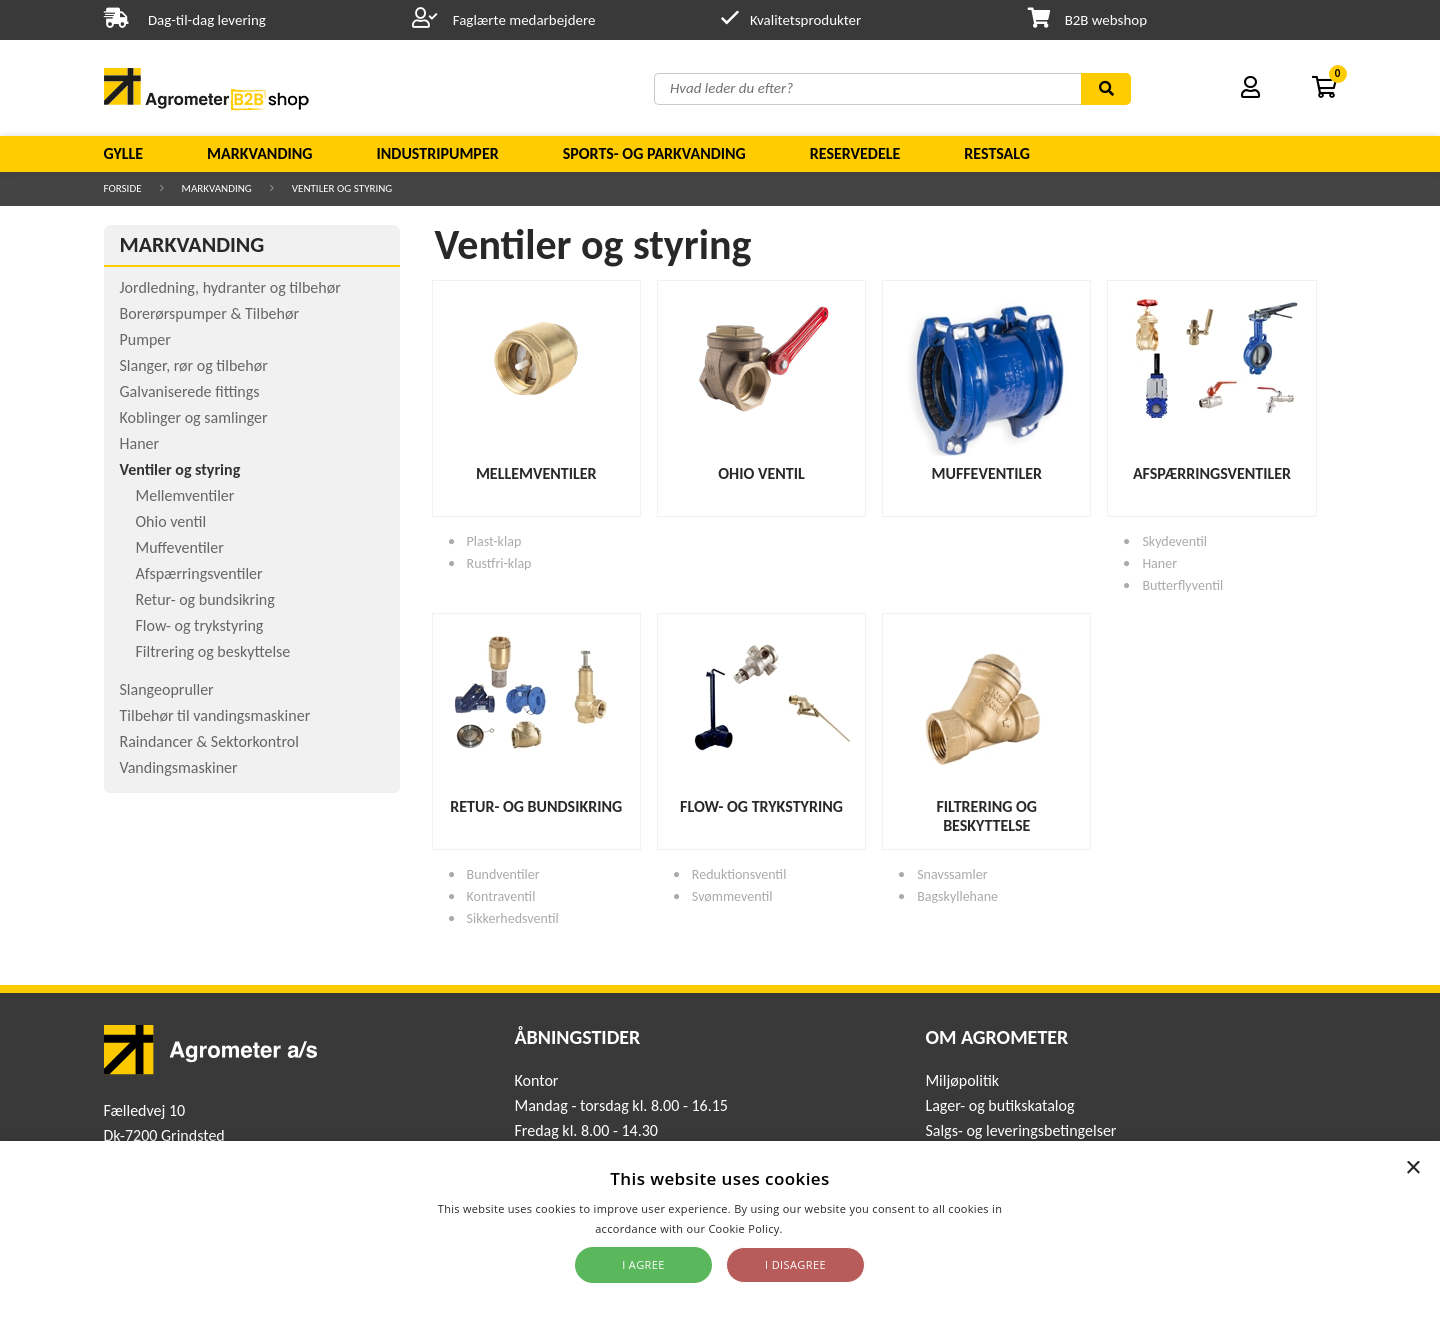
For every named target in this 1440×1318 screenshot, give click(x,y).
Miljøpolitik (962, 1080)
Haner (140, 443)
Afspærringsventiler (199, 573)
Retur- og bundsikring (205, 599)
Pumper (145, 339)
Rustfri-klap (499, 563)
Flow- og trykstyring (200, 625)
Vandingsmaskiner (179, 767)
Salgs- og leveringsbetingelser (1020, 1130)
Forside (123, 188)
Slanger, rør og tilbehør (194, 365)
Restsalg (997, 153)
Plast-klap (494, 541)
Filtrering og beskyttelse (213, 651)
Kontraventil (501, 896)
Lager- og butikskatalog (999, 1105)
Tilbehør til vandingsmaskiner (215, 715)
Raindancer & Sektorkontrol (209, 741)
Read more (815, 1228)
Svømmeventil (732, 896)
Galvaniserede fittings (190, 391)
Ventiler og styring (342, 188)
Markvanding (259, 153)
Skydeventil (1174, 541)
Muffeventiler (180, 547)
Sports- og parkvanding (654, 153)
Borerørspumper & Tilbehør (209, 313)
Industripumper (437, 153)
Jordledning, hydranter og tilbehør (230, 287)
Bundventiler (503, 874)
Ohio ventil (171, 521)
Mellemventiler (185, 495)
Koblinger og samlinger (194, 417)
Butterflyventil (1182, 585)
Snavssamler (952, 874)
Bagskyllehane (957, 896)
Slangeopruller (167, 689)
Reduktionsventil (739, 874)
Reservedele (855, 153)
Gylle (124, 153)
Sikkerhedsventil (513, 918)
